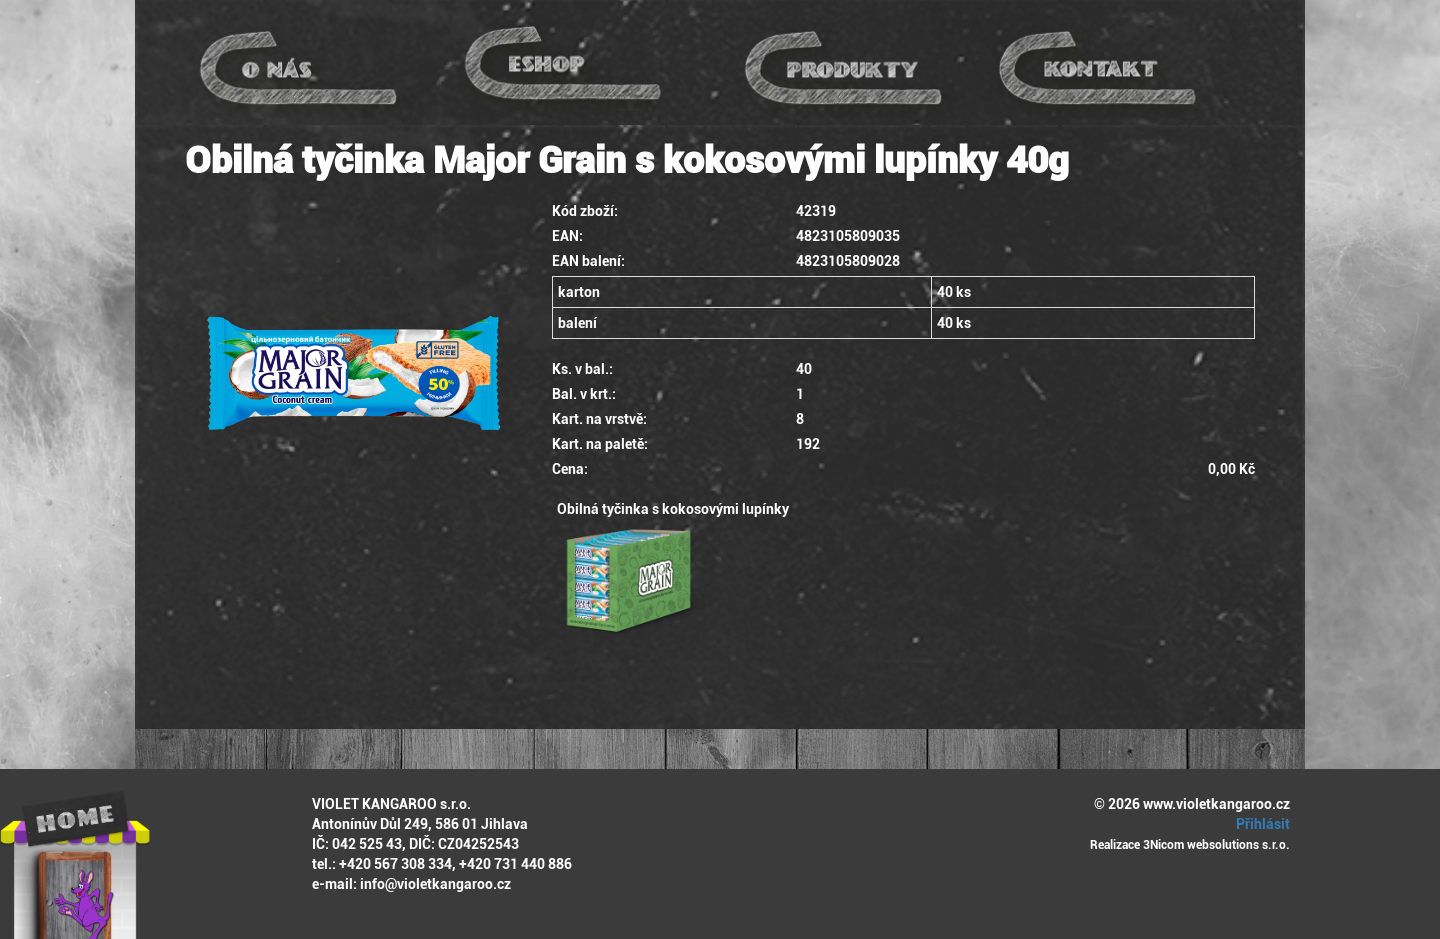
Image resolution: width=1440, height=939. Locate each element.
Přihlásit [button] (1260, 824)
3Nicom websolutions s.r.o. (1216, 845)
